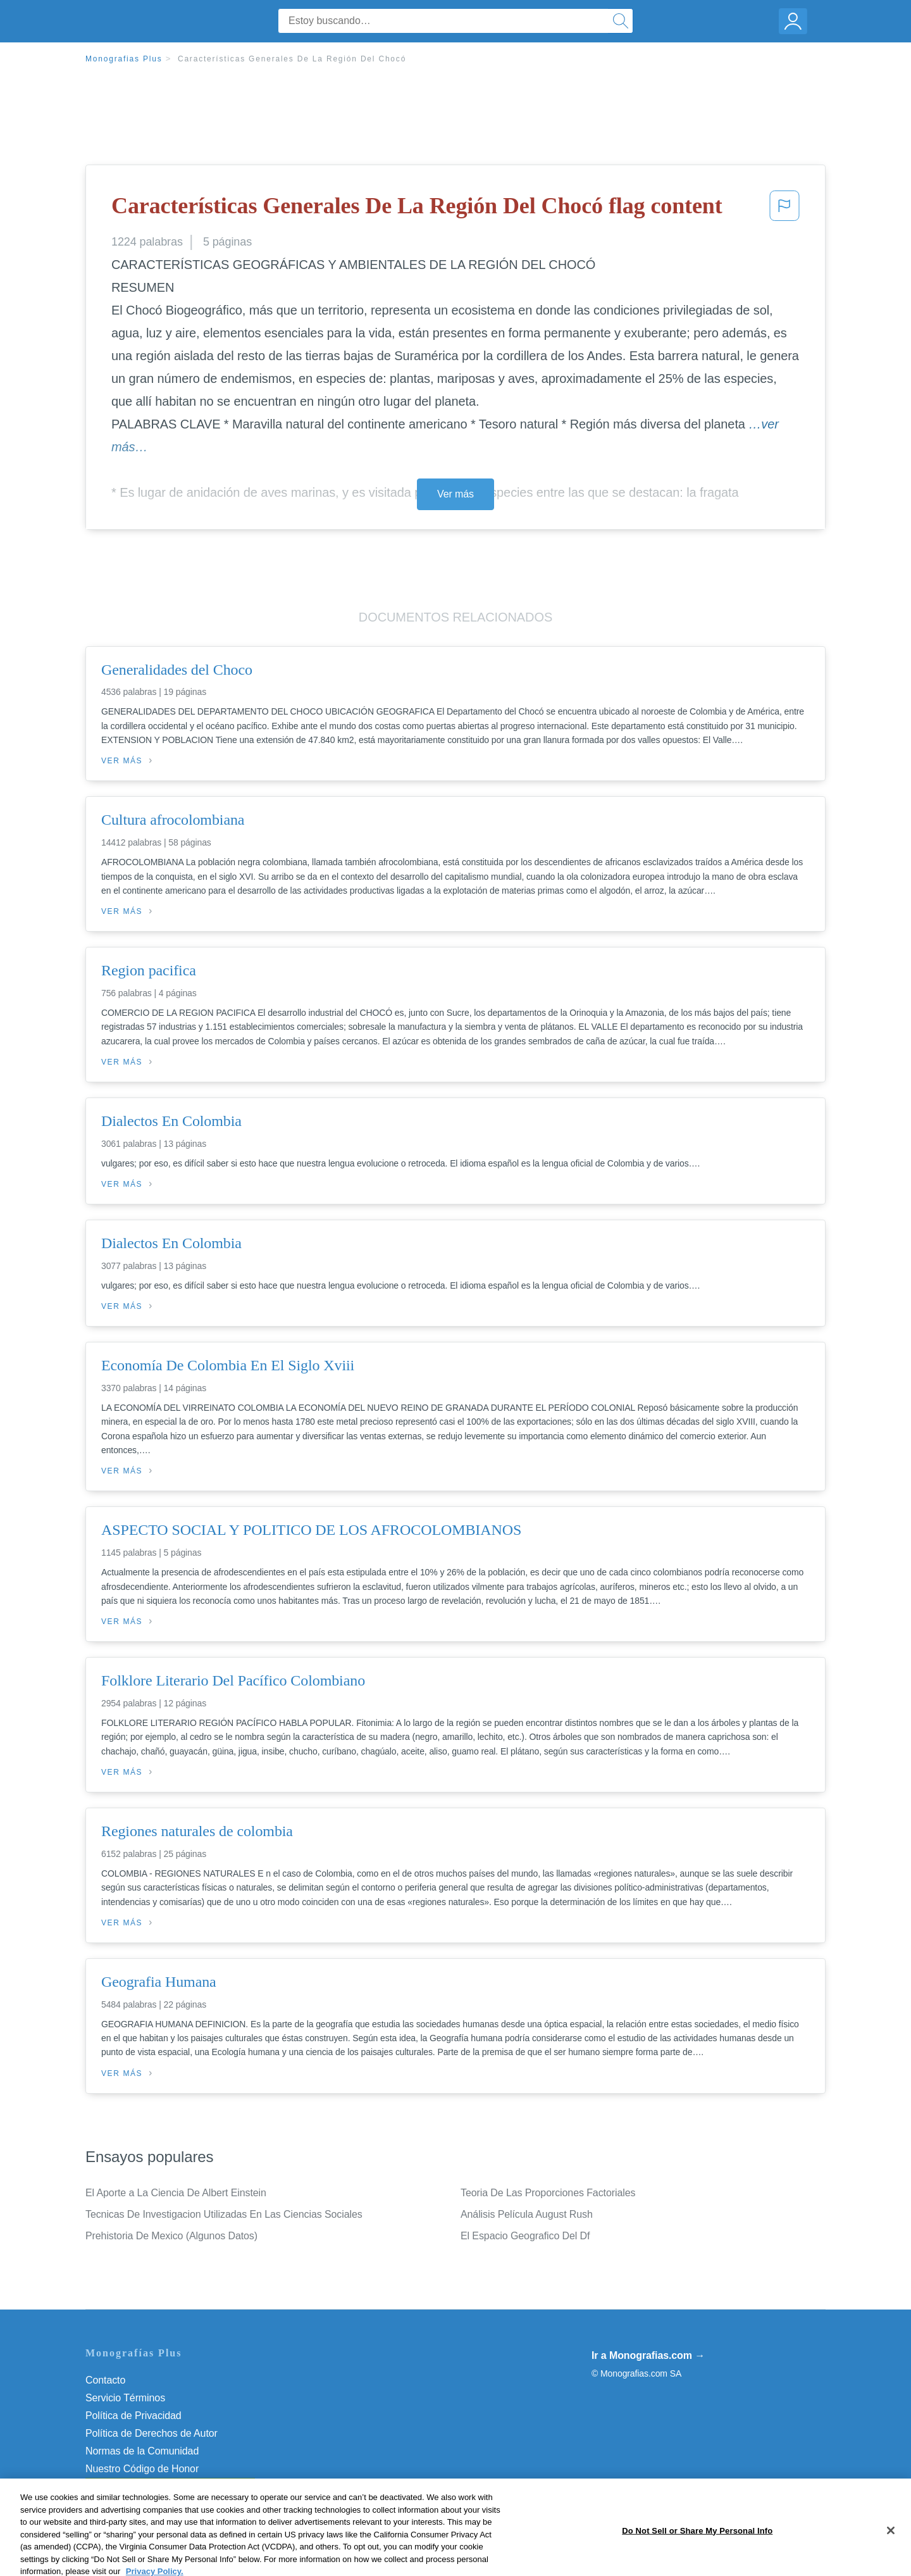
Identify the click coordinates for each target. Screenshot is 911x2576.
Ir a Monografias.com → (648, 2355)
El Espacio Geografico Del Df (525, 2235)
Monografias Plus (124, 58)
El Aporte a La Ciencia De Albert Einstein (175, 2192)
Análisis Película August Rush (527, 2214)
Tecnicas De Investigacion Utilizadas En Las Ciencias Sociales (224, 2214)
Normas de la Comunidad (142, 2451)
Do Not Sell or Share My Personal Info (170, 2486)
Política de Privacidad (133, 2415)
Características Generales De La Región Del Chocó (292, 58)
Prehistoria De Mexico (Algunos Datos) (171, 2235)
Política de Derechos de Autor (151, 2433)
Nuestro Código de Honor (142, 2468)
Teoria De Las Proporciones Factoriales (548, 2192)
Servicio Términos (125, 2397)
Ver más (455, 494)
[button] (784, 209)
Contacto (105, 2380)
